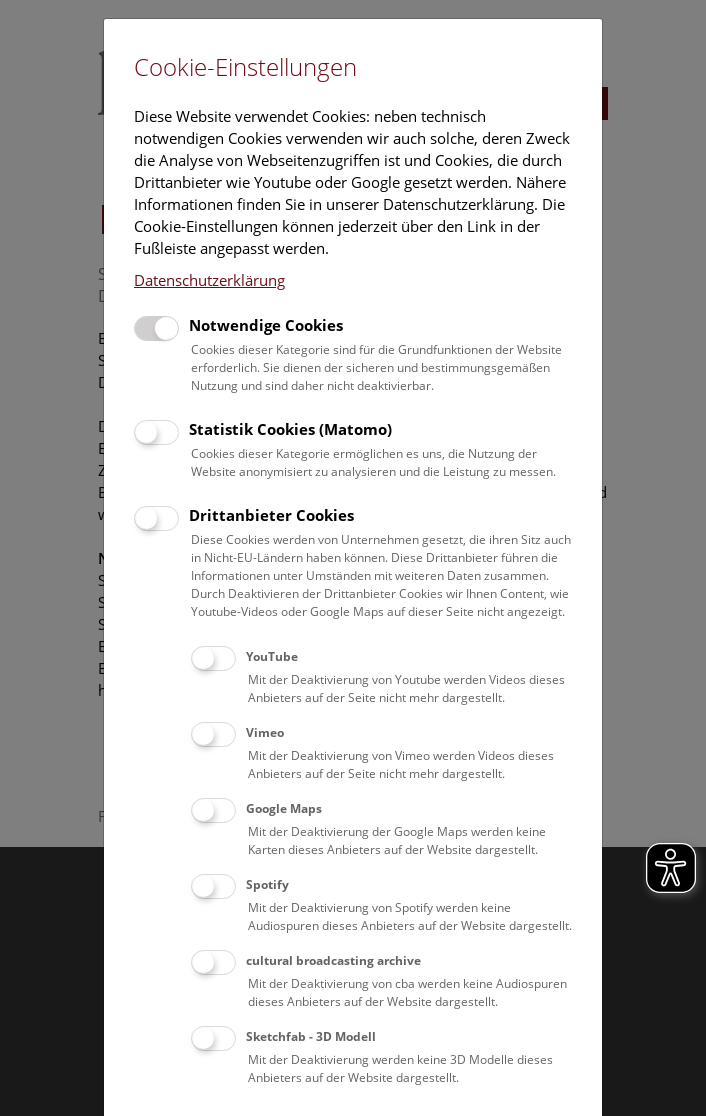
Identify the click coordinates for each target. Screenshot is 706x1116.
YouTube (272, 656)
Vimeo (265, 732)
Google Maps (284, 808)
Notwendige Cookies (266, 325)
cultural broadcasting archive (333, 960)
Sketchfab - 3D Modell (311, 1036)
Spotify (267, 884)
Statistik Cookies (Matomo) (290, 429)
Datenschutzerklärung (209, 280)
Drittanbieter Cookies (271, 515)
